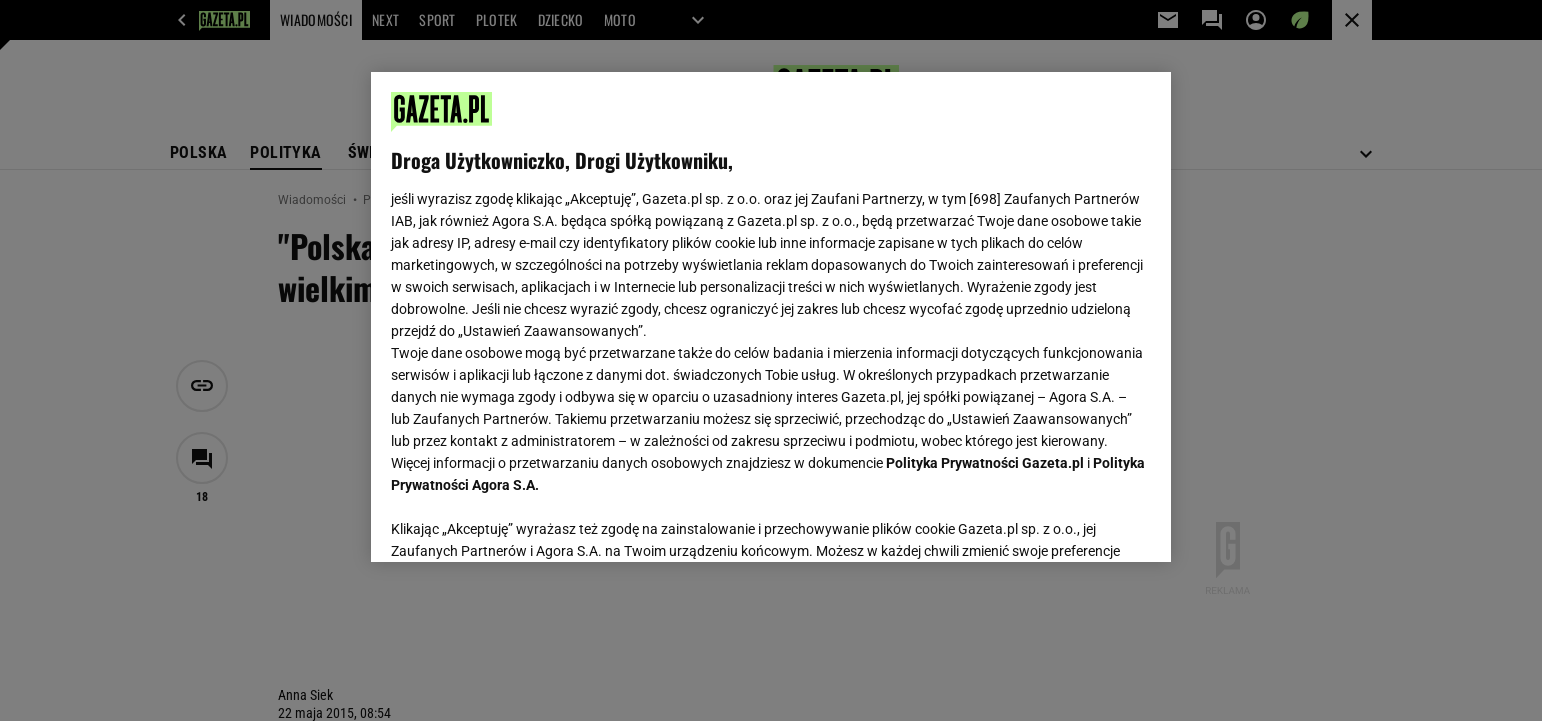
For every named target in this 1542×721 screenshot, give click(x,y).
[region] (771, 317)
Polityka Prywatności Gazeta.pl (985, 463)
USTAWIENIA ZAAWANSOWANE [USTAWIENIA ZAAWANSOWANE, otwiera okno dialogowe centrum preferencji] (521, 522)
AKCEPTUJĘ (1083, 523)
